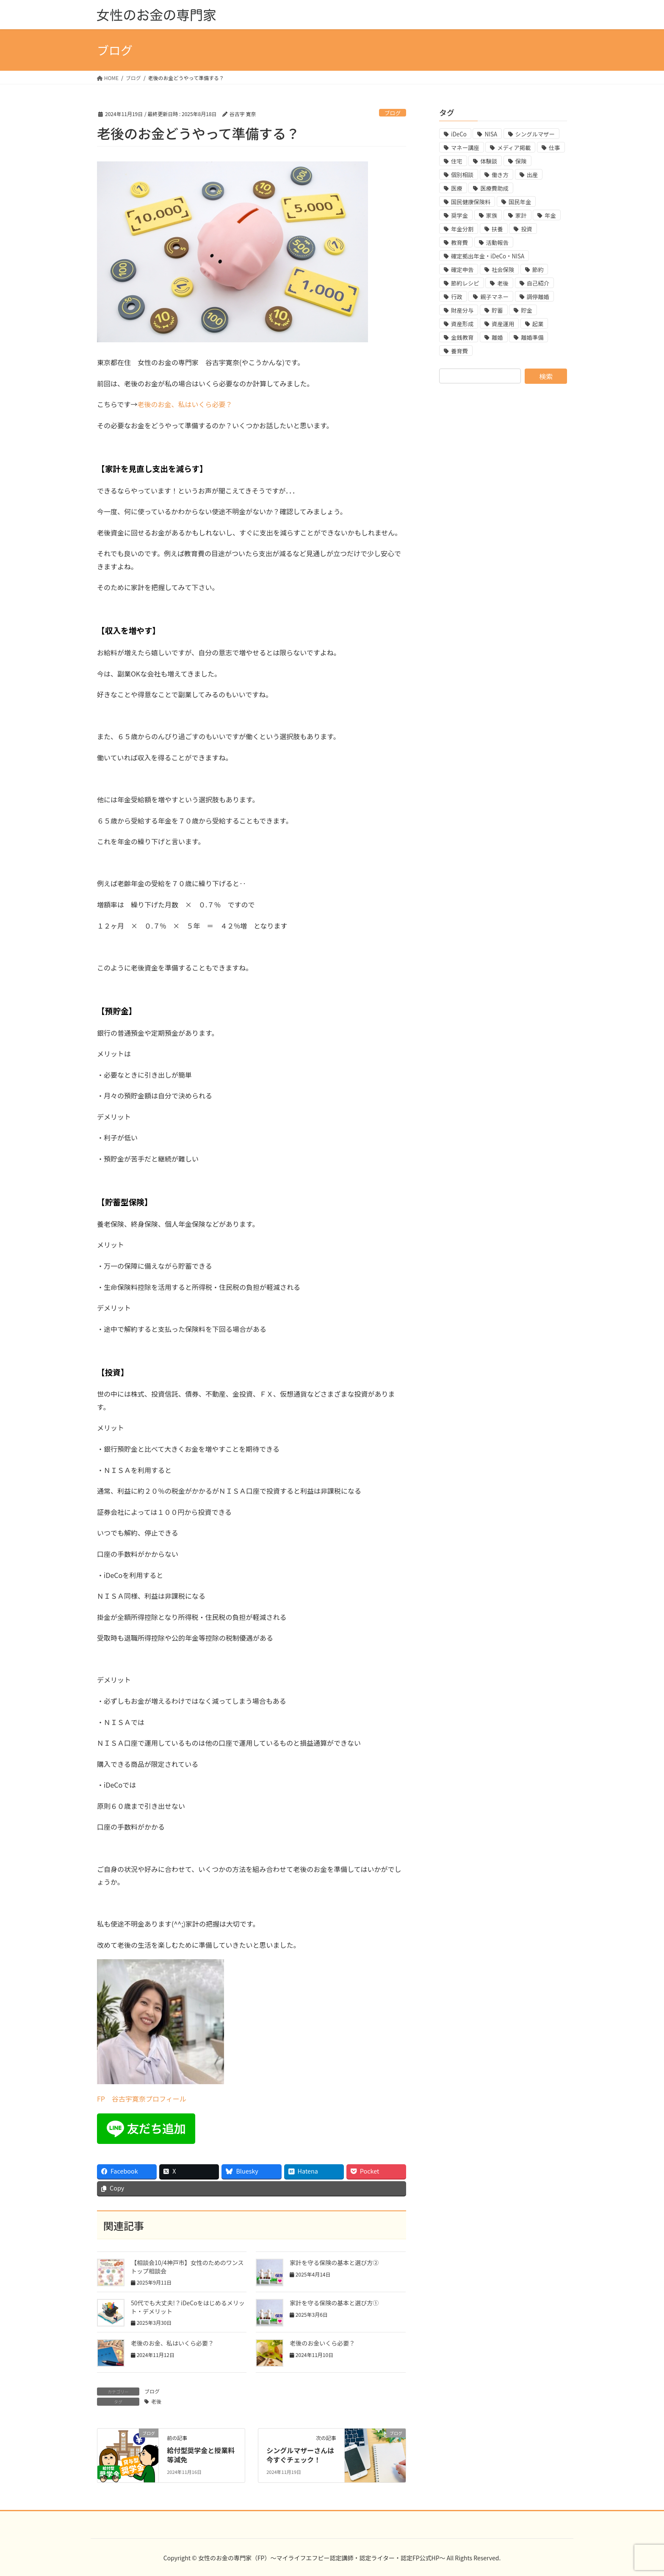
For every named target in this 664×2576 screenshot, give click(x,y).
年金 (550, 215)
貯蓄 (497, 310)
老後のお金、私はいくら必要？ (185, 404)
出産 (532, 175)
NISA (490, 134)
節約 (538, 270)
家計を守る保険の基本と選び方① (334, 2303)
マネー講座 (465, 148)
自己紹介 (538, 283)
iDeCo (459, 134)
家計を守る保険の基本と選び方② (334, 2262)
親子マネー (494, 297)
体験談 (488, 161)
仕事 (554, 148)
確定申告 (462, 270)
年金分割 (462, 229)
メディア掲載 (514, 148)
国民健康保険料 (470, 202)
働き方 (500, 175)
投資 (526, 229)
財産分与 (462, 310)
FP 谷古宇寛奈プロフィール (141, 2099)
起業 (538, 324)
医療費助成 (494, 188)
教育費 (459, 242)
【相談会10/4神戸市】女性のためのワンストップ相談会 (187, 2266)
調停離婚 (538, 297)
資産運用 (503, 324)
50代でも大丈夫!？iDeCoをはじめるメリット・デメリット (188, 2307)
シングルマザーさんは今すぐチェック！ (300, 2455)
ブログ (393, 113)
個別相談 (462, 175)
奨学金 (459, 215)
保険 (521, 161)
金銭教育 (462, 337)
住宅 (456, 161)
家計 (521, 215)
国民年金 (520, 202)
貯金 (526, 310)
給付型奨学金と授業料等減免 (201, 2455)
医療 (456, 188)
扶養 (497, 229)
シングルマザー (535, 134)
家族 (492, 215)
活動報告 (497, 242)
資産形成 (462, 324)
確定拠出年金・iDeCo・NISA (487, 256)
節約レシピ (465, 283)
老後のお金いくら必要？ (322, 2343)
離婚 (497, 337)
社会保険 (503, 270)
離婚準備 (532, 337)
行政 (456, 297)
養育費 (459, 351)
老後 (156, 2401)
